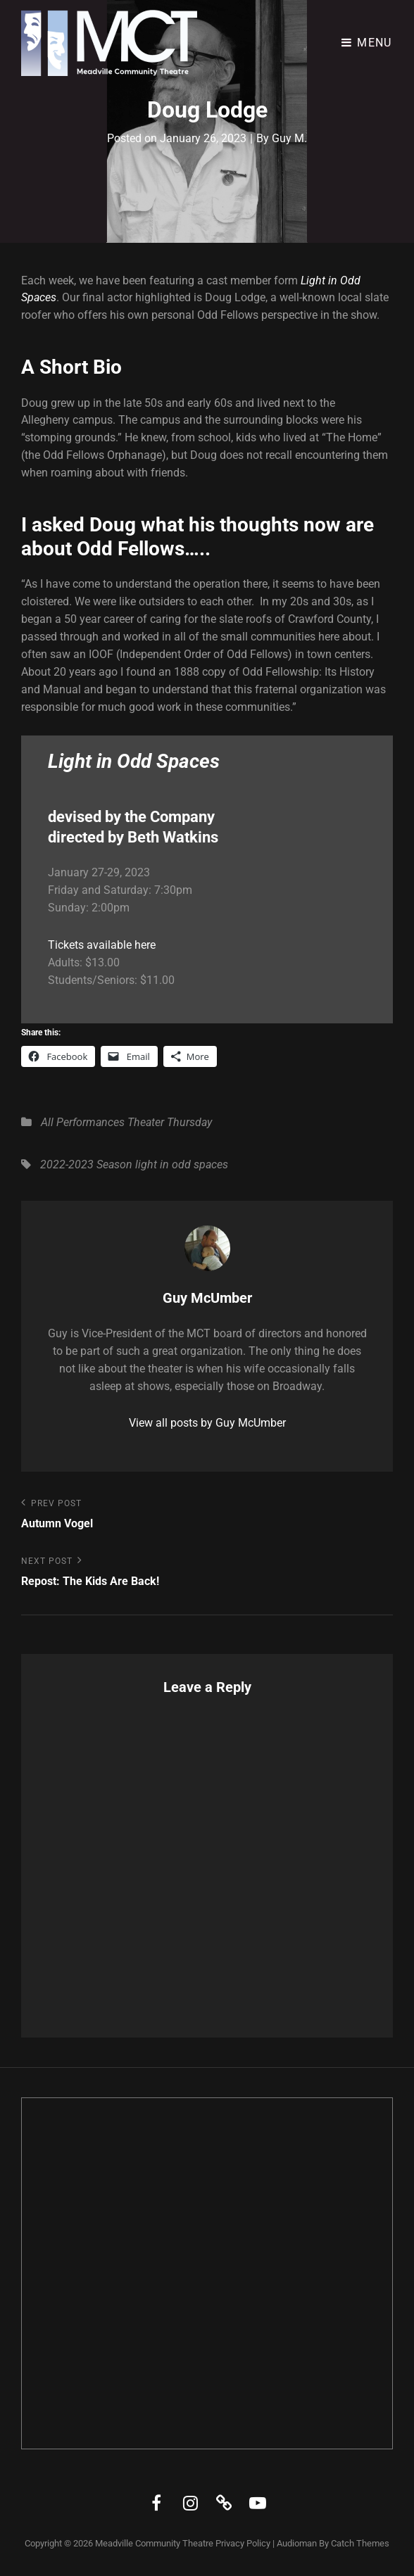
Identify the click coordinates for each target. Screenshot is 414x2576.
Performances (90, 1122)
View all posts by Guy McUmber (207, 1422)
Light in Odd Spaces (134, 761)
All (47, 1122)
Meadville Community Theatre (154, 2543)
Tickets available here (102, 945)
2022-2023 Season (86, 1164)
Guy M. (289, 138)
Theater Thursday (169, 1122)
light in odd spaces (181, 1164)
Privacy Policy (242, 2543)
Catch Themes (360, 2543)
